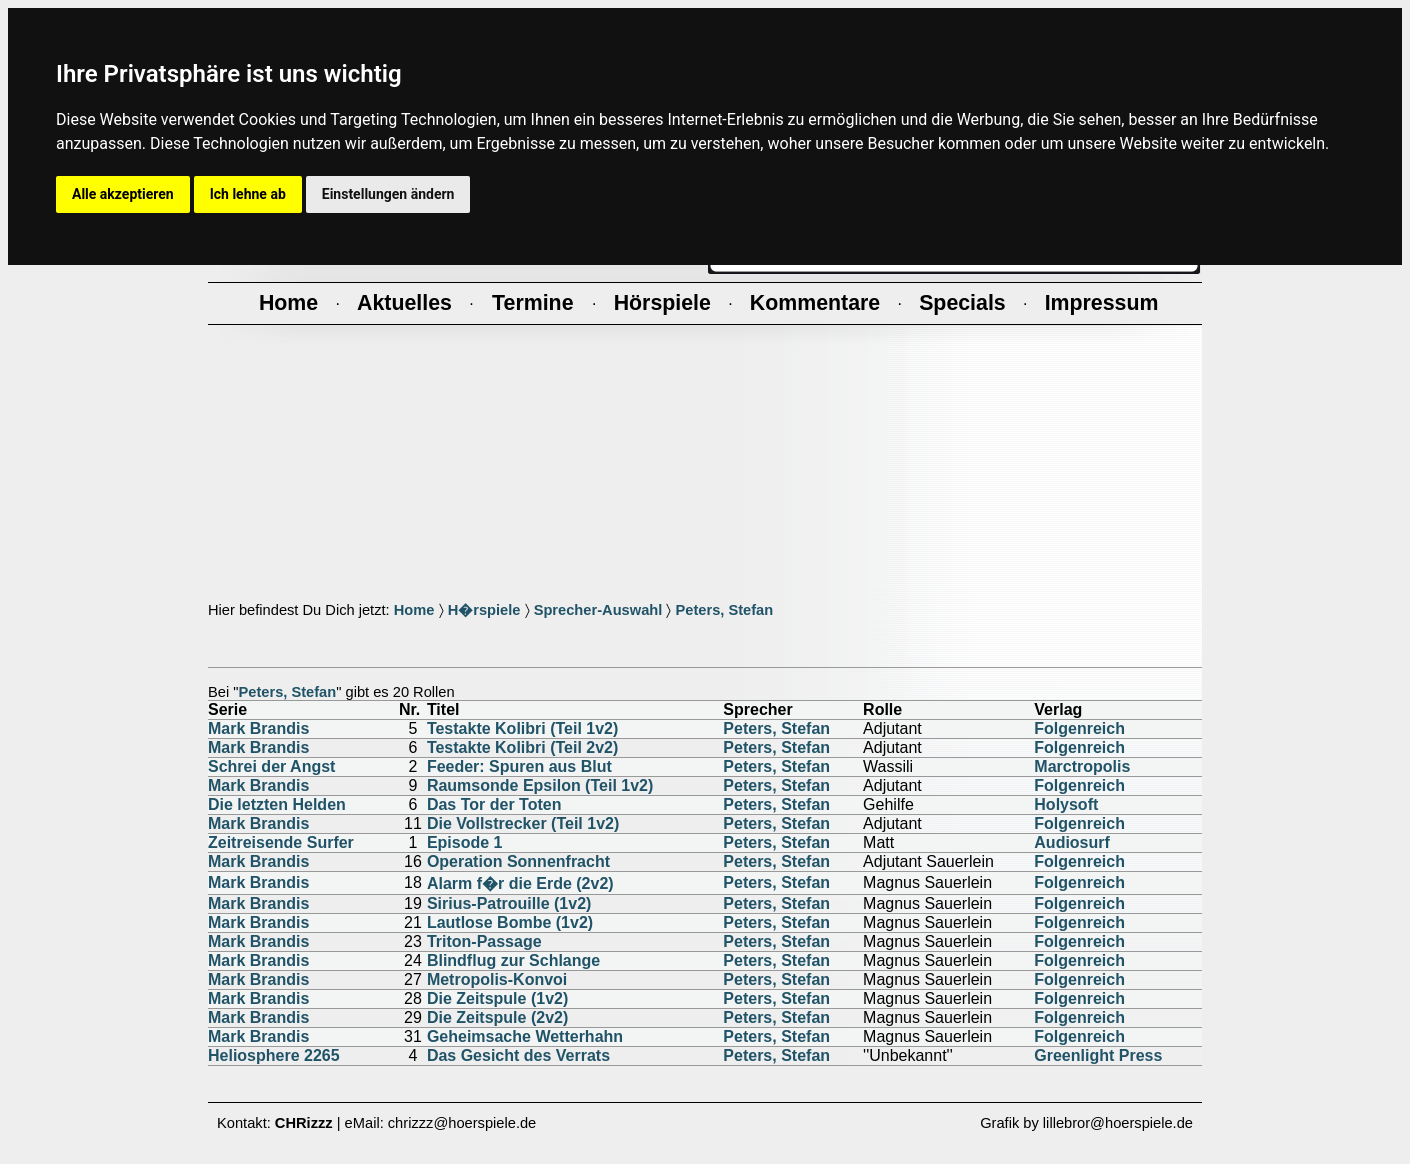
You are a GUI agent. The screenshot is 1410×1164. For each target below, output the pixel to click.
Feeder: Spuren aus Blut (519, 766)
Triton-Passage (484, 941)
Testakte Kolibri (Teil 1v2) (522, 728)
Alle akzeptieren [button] (123, 194)
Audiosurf (1072, 842)
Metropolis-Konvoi (497, 979)
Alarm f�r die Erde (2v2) (520, 883)
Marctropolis (1082, 766)
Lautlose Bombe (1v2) (510, 922)
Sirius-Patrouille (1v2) (509, 903)
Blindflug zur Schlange (513, 960)
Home (414, 610)
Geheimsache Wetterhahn (525, 1036)
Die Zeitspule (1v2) (497, 998)
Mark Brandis (258, 728)
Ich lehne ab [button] (248, 194)
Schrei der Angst (271, 766)
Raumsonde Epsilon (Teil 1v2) (540, 785)
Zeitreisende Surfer (281, 842)
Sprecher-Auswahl (598, 610)
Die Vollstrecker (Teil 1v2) (523, 823)
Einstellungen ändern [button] (388, 194)
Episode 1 (465, 842)
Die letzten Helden (277, 804)
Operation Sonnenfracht (518, 861)
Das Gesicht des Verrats (518, 1055)
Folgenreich (1079, 728)
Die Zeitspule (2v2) (497, 1017)
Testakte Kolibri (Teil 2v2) (522, 747)
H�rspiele (484, 610)
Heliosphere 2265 (274, 1055)
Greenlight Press (1098, 1055)
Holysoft (1066, 804)
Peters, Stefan (724, 610)
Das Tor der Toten (494, 804)
